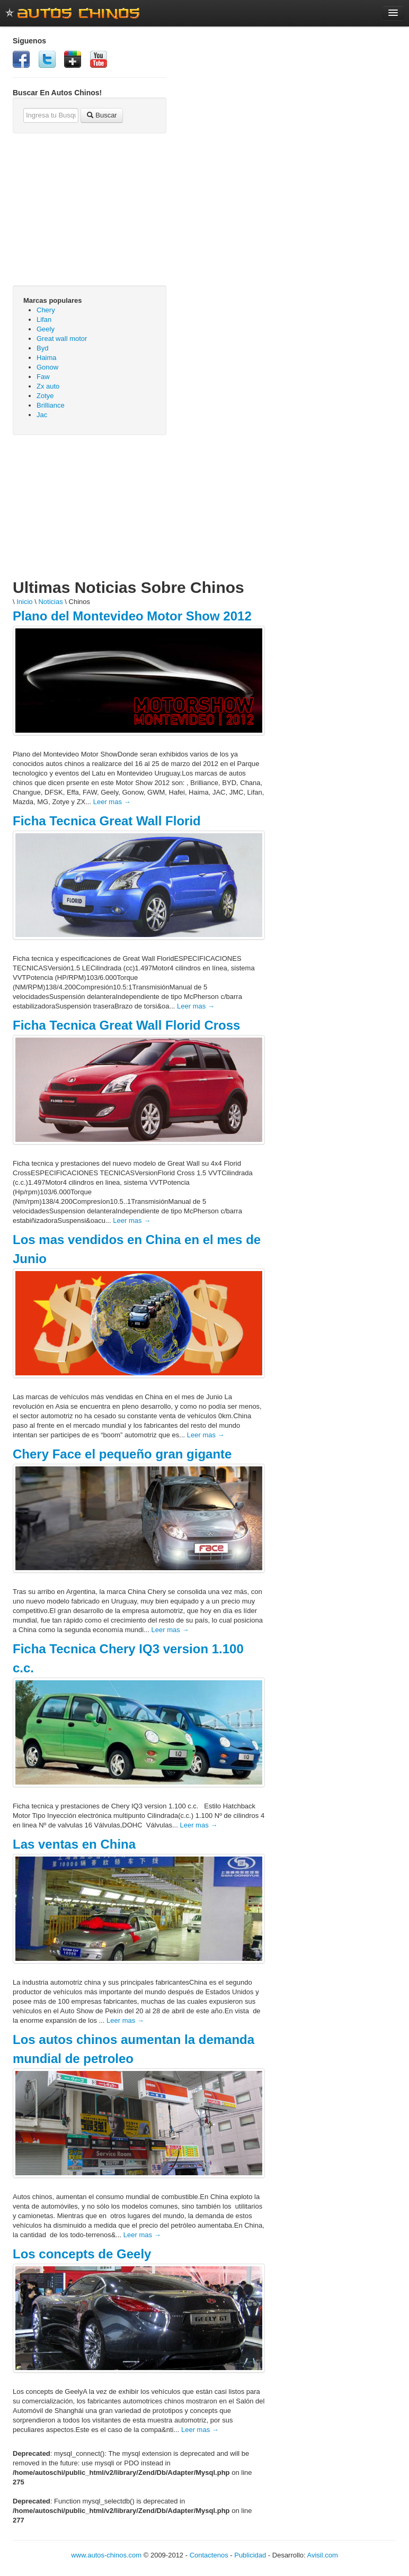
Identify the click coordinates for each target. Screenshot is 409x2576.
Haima (47, 358)
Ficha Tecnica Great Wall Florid (107, 821)
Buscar (101, 115)
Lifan (44, 319)
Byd (42, 348)
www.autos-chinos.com (106, 2555)
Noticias (50, 602)
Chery (46, 310)
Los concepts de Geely (82, 2254)
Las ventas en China (74, 1844)
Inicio (24, 602)
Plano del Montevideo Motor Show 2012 (132, 616)
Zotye (45, 396)
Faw (43, 377)
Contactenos (209, 2555)
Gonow (47, 367)
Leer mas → (112, 802)
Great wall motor (62, 339)
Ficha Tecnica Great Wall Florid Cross (126, 1025)
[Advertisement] (89, 512)
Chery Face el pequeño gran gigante (122, 1454)
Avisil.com (322, 2555)
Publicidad (250, 2555)
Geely (46, 329)
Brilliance (51, 405)
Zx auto (48, 386)
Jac (42, 415)
